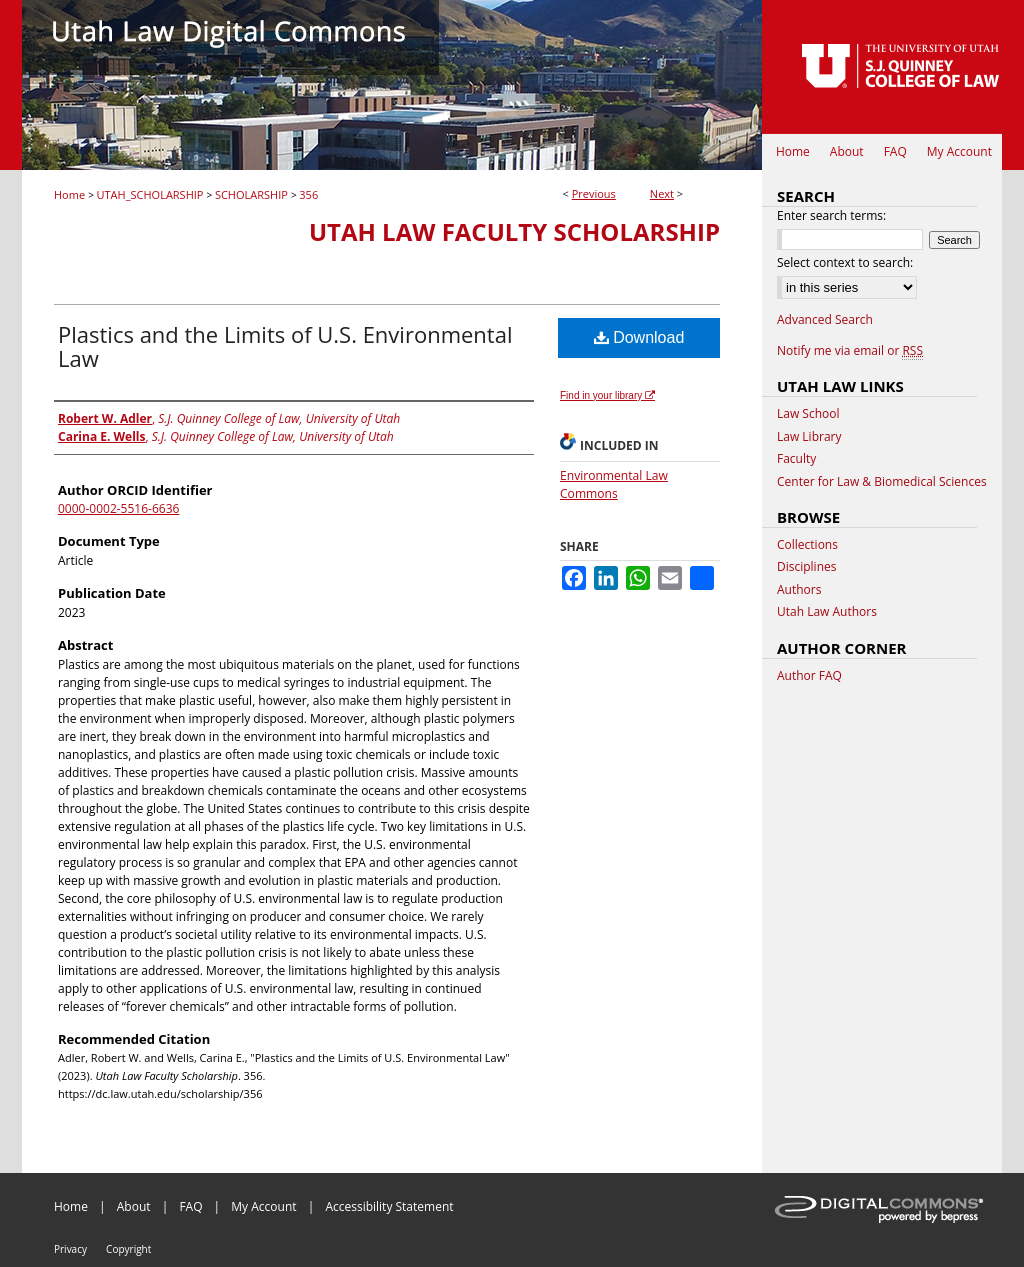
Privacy (70, 1249)
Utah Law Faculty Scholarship (514, 231)
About (134, 1206)
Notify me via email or (850, 351)
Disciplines (806, 567)
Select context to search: (845, 262)
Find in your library (607, 395)
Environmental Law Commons (614, 484)
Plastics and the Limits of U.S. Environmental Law (285, 346)
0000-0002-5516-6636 (118, 508)
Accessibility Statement (389, 1206)
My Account (263, 1206)
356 (308, 194)
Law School (808, 414)
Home (69, 194)
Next (662, 193)
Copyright (128, 1249)
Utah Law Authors (827, 612)
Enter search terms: (831, 215)
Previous (594, 193)
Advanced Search (825, 319)
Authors (799, 590)
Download (639, 337)
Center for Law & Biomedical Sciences (882, 482)
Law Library (809, 437)
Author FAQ (809, 676)
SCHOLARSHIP (251, 194)
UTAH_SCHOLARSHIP (150, 194)
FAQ (190, 1206)
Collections (807, 545)
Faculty (796, 459)
